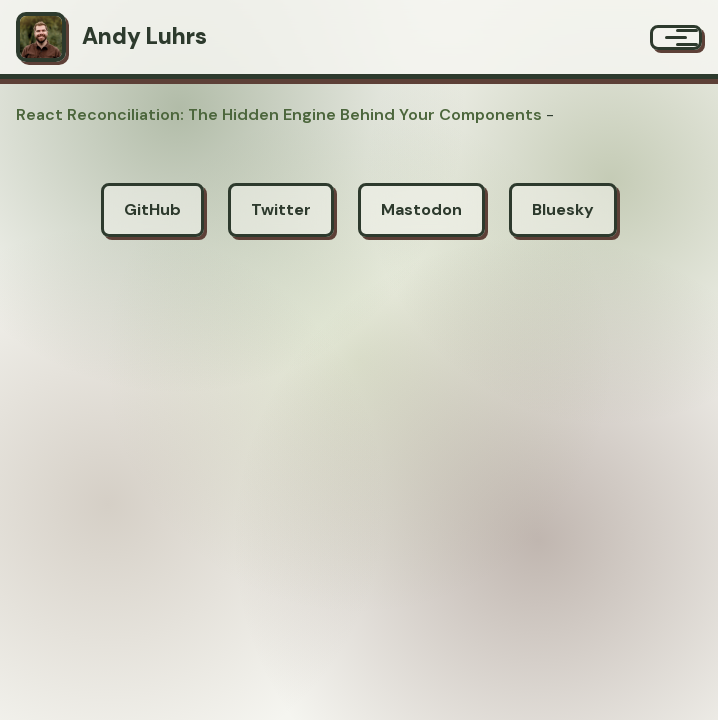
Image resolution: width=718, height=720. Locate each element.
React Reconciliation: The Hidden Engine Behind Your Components (279, 114)
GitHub (152, 209)
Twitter (281, 209)
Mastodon (421, 209)
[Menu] (676, 37)
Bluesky (563, 209)
